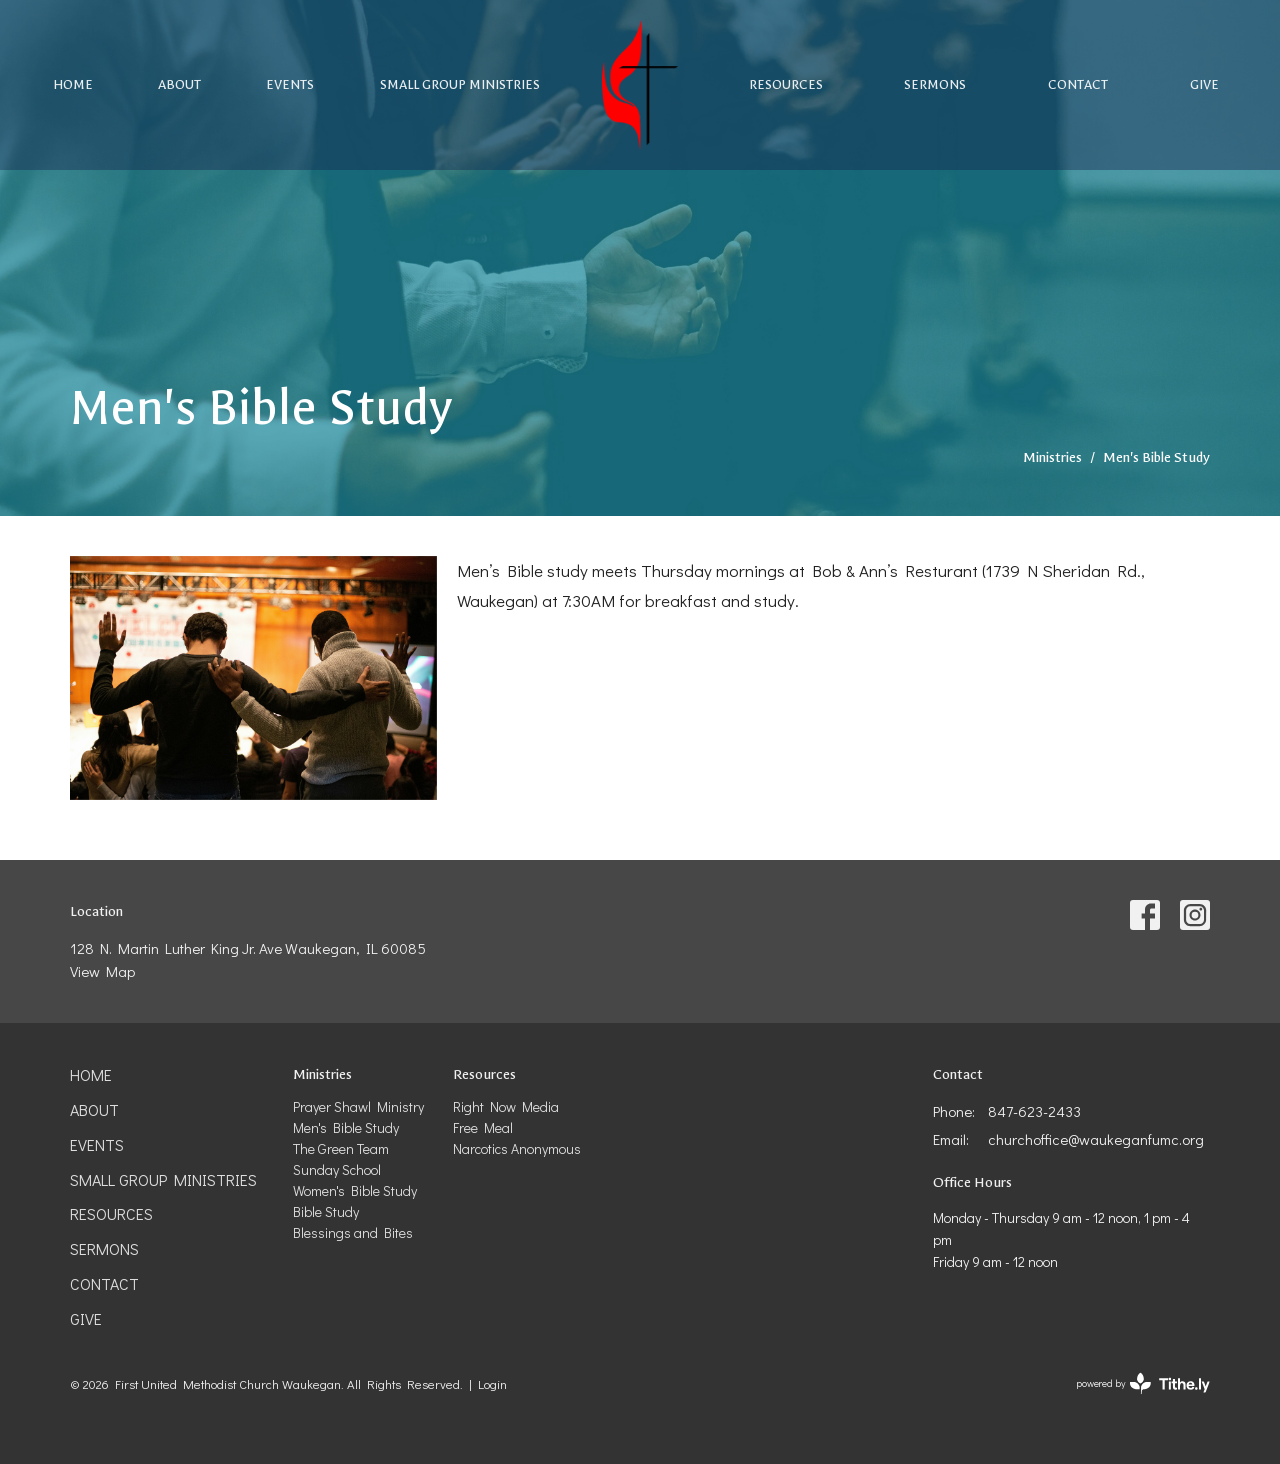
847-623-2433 (1034, 1111)
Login (492, 1384)
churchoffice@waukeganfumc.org (1096, 1139)
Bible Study (326, 1211)
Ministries (1052, 457)
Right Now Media (506, 1106)
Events (290, 84)
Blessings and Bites (353, 1232)
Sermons (935, 84)
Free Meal (483, 1127)
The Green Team (341, 1148)
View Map (102, 971)
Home (73, 84)
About (179, 84)
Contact (1078, 84)
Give (1204, 84)
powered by (1143, 1383)
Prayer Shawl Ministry (358, 1106)
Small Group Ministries (460, 84)
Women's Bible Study (355, 1190)
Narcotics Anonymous (517, 1148)
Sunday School (337, 1169)
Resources (786, 84)
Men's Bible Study (346, 1127)
